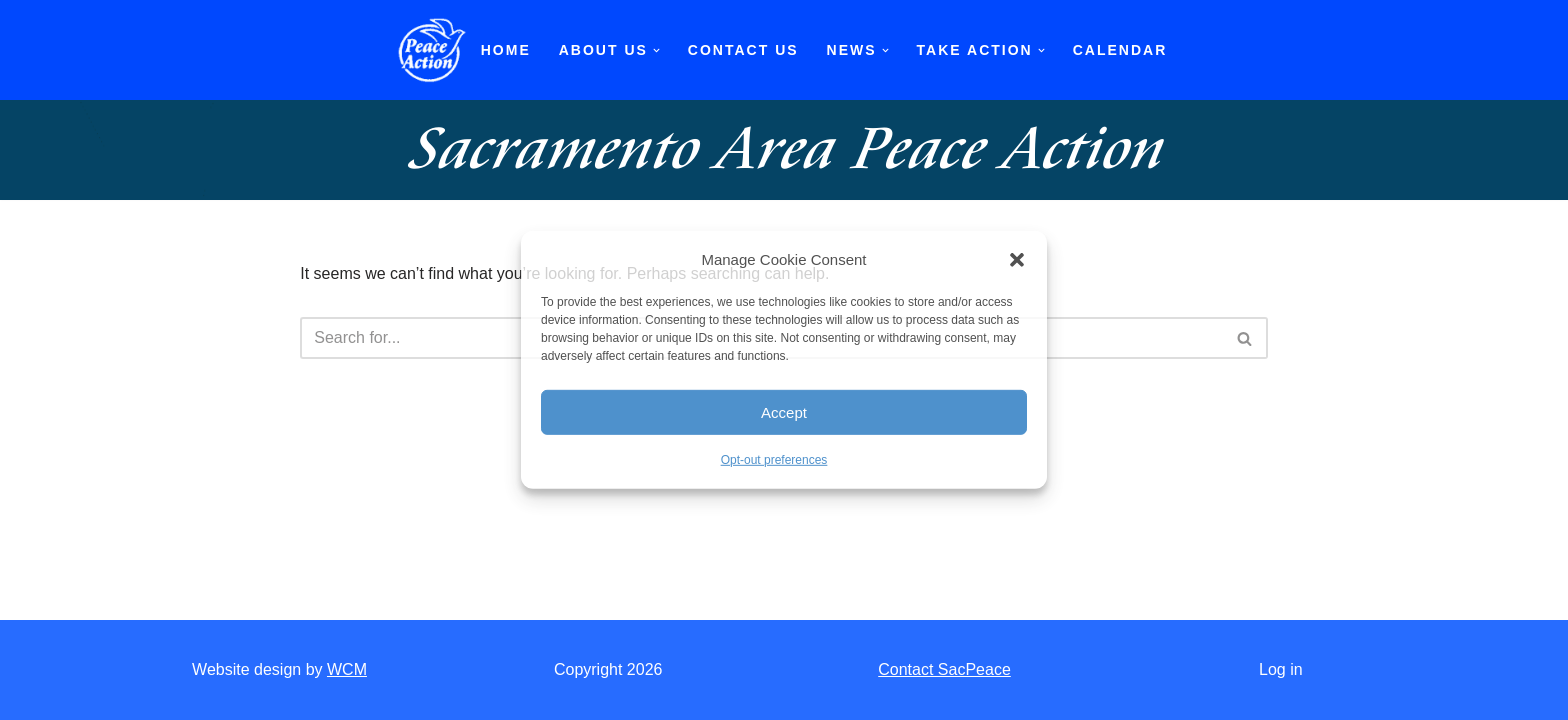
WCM (347, 669)
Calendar (1120, 50)
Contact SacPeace (944, 669)
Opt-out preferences (774, 460)
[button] (1017, 259)
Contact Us (743, 50)
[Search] (1245, 338)
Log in (1281, 669)
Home (506, 50)
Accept (784, 412)
